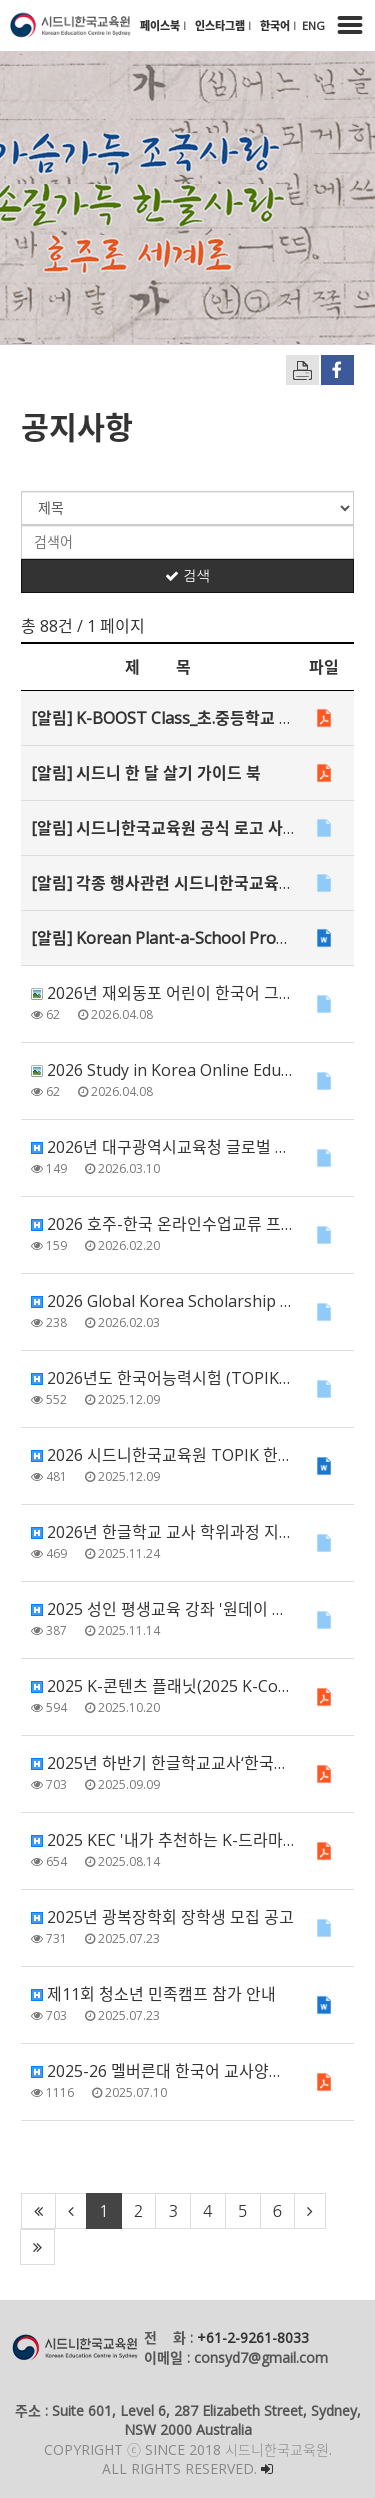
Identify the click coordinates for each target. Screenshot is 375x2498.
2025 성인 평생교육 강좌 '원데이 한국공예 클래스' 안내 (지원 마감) (162, 1609)
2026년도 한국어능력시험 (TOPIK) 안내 (162, 1378)
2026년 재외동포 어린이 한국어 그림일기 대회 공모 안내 (162, 993)
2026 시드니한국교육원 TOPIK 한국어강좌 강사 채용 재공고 (162, 1455)
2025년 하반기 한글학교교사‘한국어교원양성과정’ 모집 (162, 1763)
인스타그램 (221, 25)
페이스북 (161, 25)
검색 (187, 576)
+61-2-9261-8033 (253, 2337)
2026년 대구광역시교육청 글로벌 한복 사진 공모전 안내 (162, 1147)
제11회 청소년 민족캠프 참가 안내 (153, 1994)
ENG (313, 25)
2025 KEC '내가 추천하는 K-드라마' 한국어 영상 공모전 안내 (162, 1840)
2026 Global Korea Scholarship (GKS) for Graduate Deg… (162, 1301)
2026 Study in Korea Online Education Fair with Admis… (162, 1070)
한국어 (276, 25)
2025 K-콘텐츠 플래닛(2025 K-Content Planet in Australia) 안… (162, 1686)
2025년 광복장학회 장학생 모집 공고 (162, 1917)
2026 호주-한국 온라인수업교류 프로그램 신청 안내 (162, 1224)
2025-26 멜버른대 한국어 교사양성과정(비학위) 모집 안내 (162, 2071)
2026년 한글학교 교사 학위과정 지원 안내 (162, 1532)
